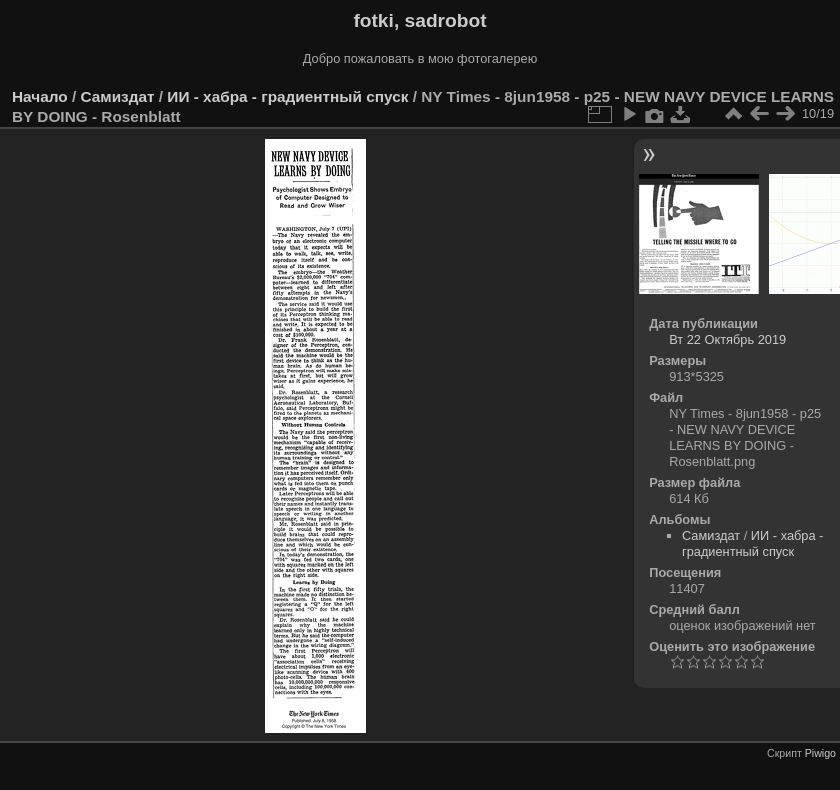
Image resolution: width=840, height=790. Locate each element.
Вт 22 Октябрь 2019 (727, 339)
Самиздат (117, 96)
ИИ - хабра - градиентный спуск (287, 96)
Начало (40, 96)
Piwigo (820, 753)
